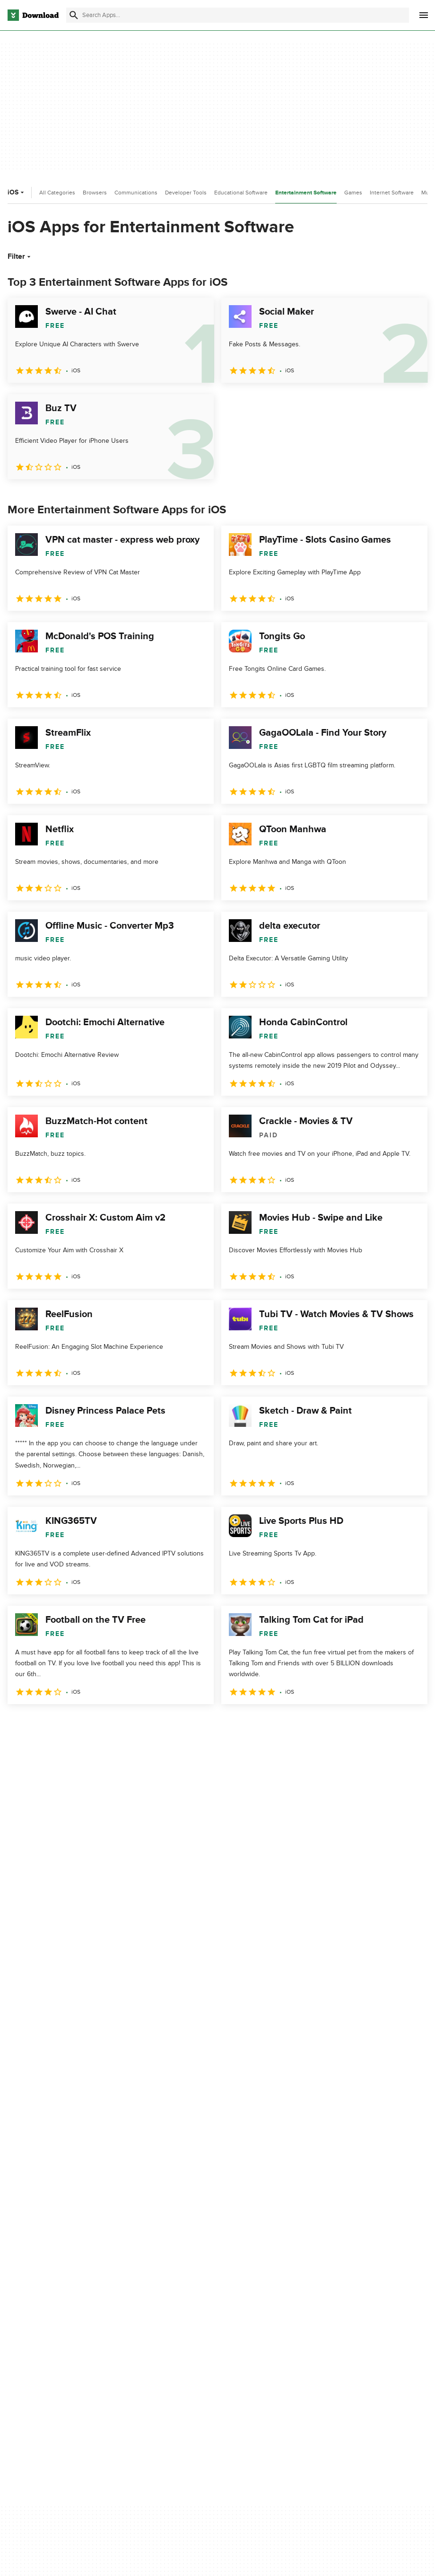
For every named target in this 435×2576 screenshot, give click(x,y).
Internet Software (392, 192)
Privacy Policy (241, 2266)
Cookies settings (245, 2342)
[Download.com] (33, 15)
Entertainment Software (306, 192)
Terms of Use (240, 2282)
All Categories (57, 192)
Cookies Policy (242, 2299)
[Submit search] (73, 15)
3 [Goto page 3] (66, 1725)
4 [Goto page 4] (91, 1725)
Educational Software (241, 192)
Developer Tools (186, 192)
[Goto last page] (410, 1724)
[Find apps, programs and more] (237, 15)
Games (353, 192)
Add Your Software (143, 2282)
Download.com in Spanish (153, 2315)
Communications (135, 192)
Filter (20, 256)
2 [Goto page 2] (42, 1725)
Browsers (95, 192)
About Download (140, 2266)
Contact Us (132, 2299)
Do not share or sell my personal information (255, 2319)
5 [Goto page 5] (115, 1725)
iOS (17, 192)
